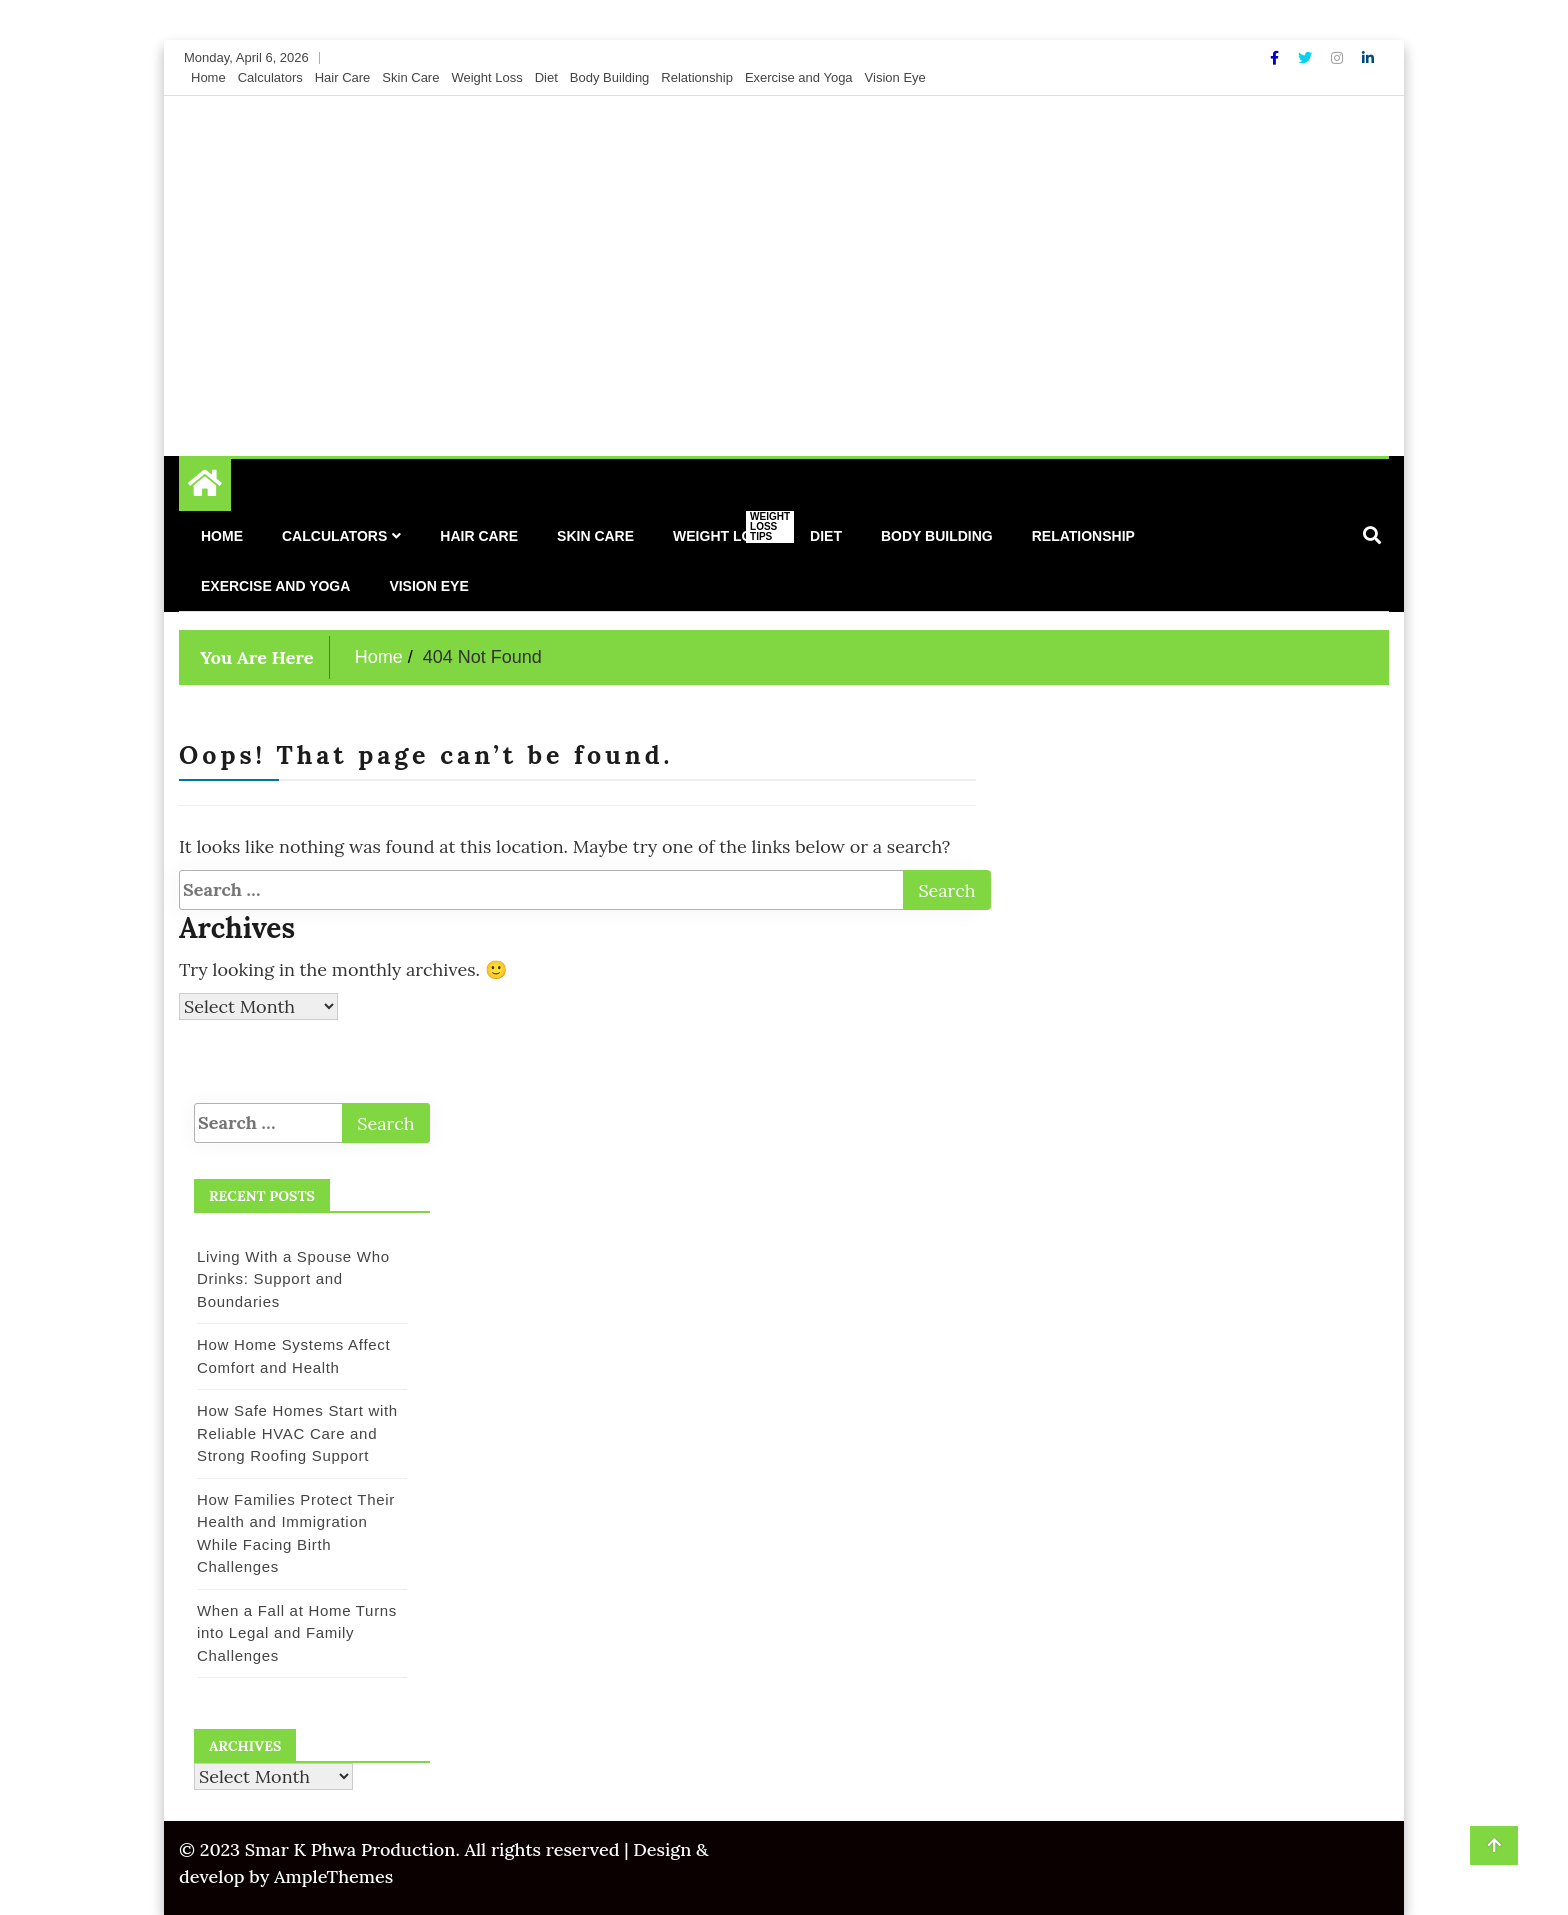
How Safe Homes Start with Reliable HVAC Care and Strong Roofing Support (297, 1433)
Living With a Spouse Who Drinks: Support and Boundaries (293, 1279)
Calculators (270, 77)
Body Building (610, 77)
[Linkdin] (1368, 58)
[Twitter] (1307, 58)
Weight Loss (486, 77)
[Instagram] (1339, 58)
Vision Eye (895, 77)
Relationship (697, 77)
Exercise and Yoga (799, 77)
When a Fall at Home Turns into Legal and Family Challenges (297, 1633)
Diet (546, 77)
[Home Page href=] (205, 488)
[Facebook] (1276, 58)
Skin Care (410, 77)
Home (208, 77)
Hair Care (343, 77)
